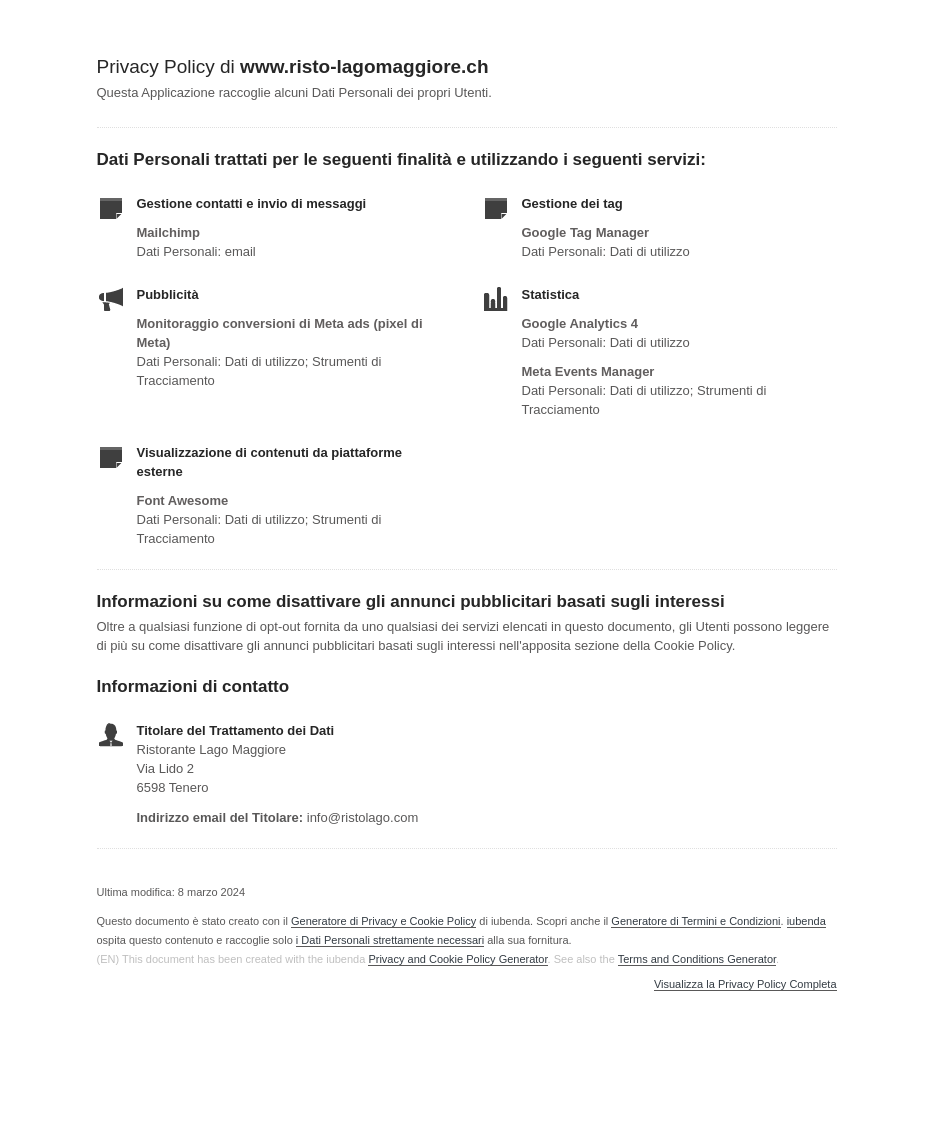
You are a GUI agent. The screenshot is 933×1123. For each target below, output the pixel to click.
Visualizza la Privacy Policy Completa (745, 984)
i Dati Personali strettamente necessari (390, 940)
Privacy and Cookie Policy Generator (457, 959)
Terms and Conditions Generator (697, 959)
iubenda (806, 921)
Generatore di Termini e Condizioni (695, 921)
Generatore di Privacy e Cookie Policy (383, 921)
